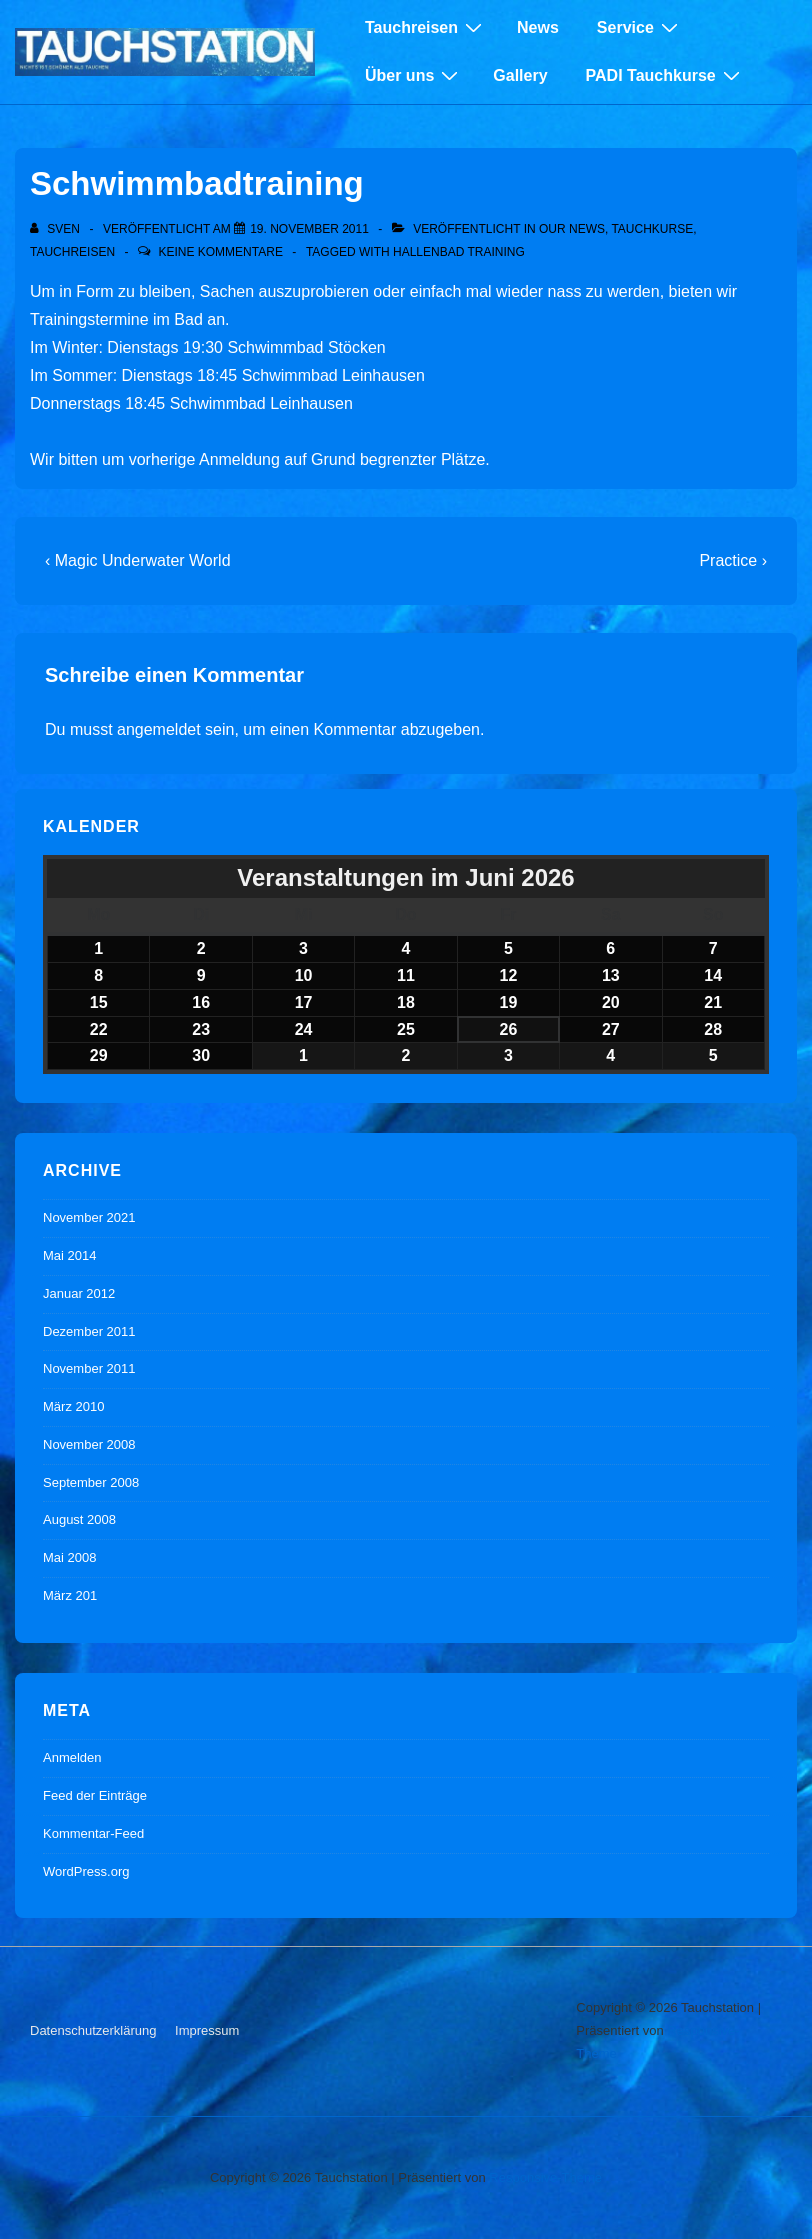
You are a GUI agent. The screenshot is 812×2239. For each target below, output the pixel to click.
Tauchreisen (426, 27)
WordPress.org (86, 1871)
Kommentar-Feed (93, 1833)
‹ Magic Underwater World (138, 560)
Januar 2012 (79, 1293)
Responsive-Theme (545, 2177)
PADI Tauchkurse (665, 75)
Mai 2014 (69, 1255)
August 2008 (79, 1519)
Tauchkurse (652, 229)
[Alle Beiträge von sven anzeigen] (56, 229)
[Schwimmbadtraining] (309, 229)
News (538, 27)
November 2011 (89, 1368)
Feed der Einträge (95, 1795)
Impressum (207, 2030)
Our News (572, 229)
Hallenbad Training (459, 252)
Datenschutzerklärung (93, 2030)
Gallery (520, 75)
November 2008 (89, 1444)
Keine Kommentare (220, 252)
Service (640, 27)
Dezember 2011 (89, 1331)
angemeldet (159, 729)
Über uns (414, 75)
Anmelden (72, 1757)
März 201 (70, 1595)
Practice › (733, 560)
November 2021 (89, 1217)
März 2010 (73, 1406)
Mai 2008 (69, 1557)
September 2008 (91, 1482)
